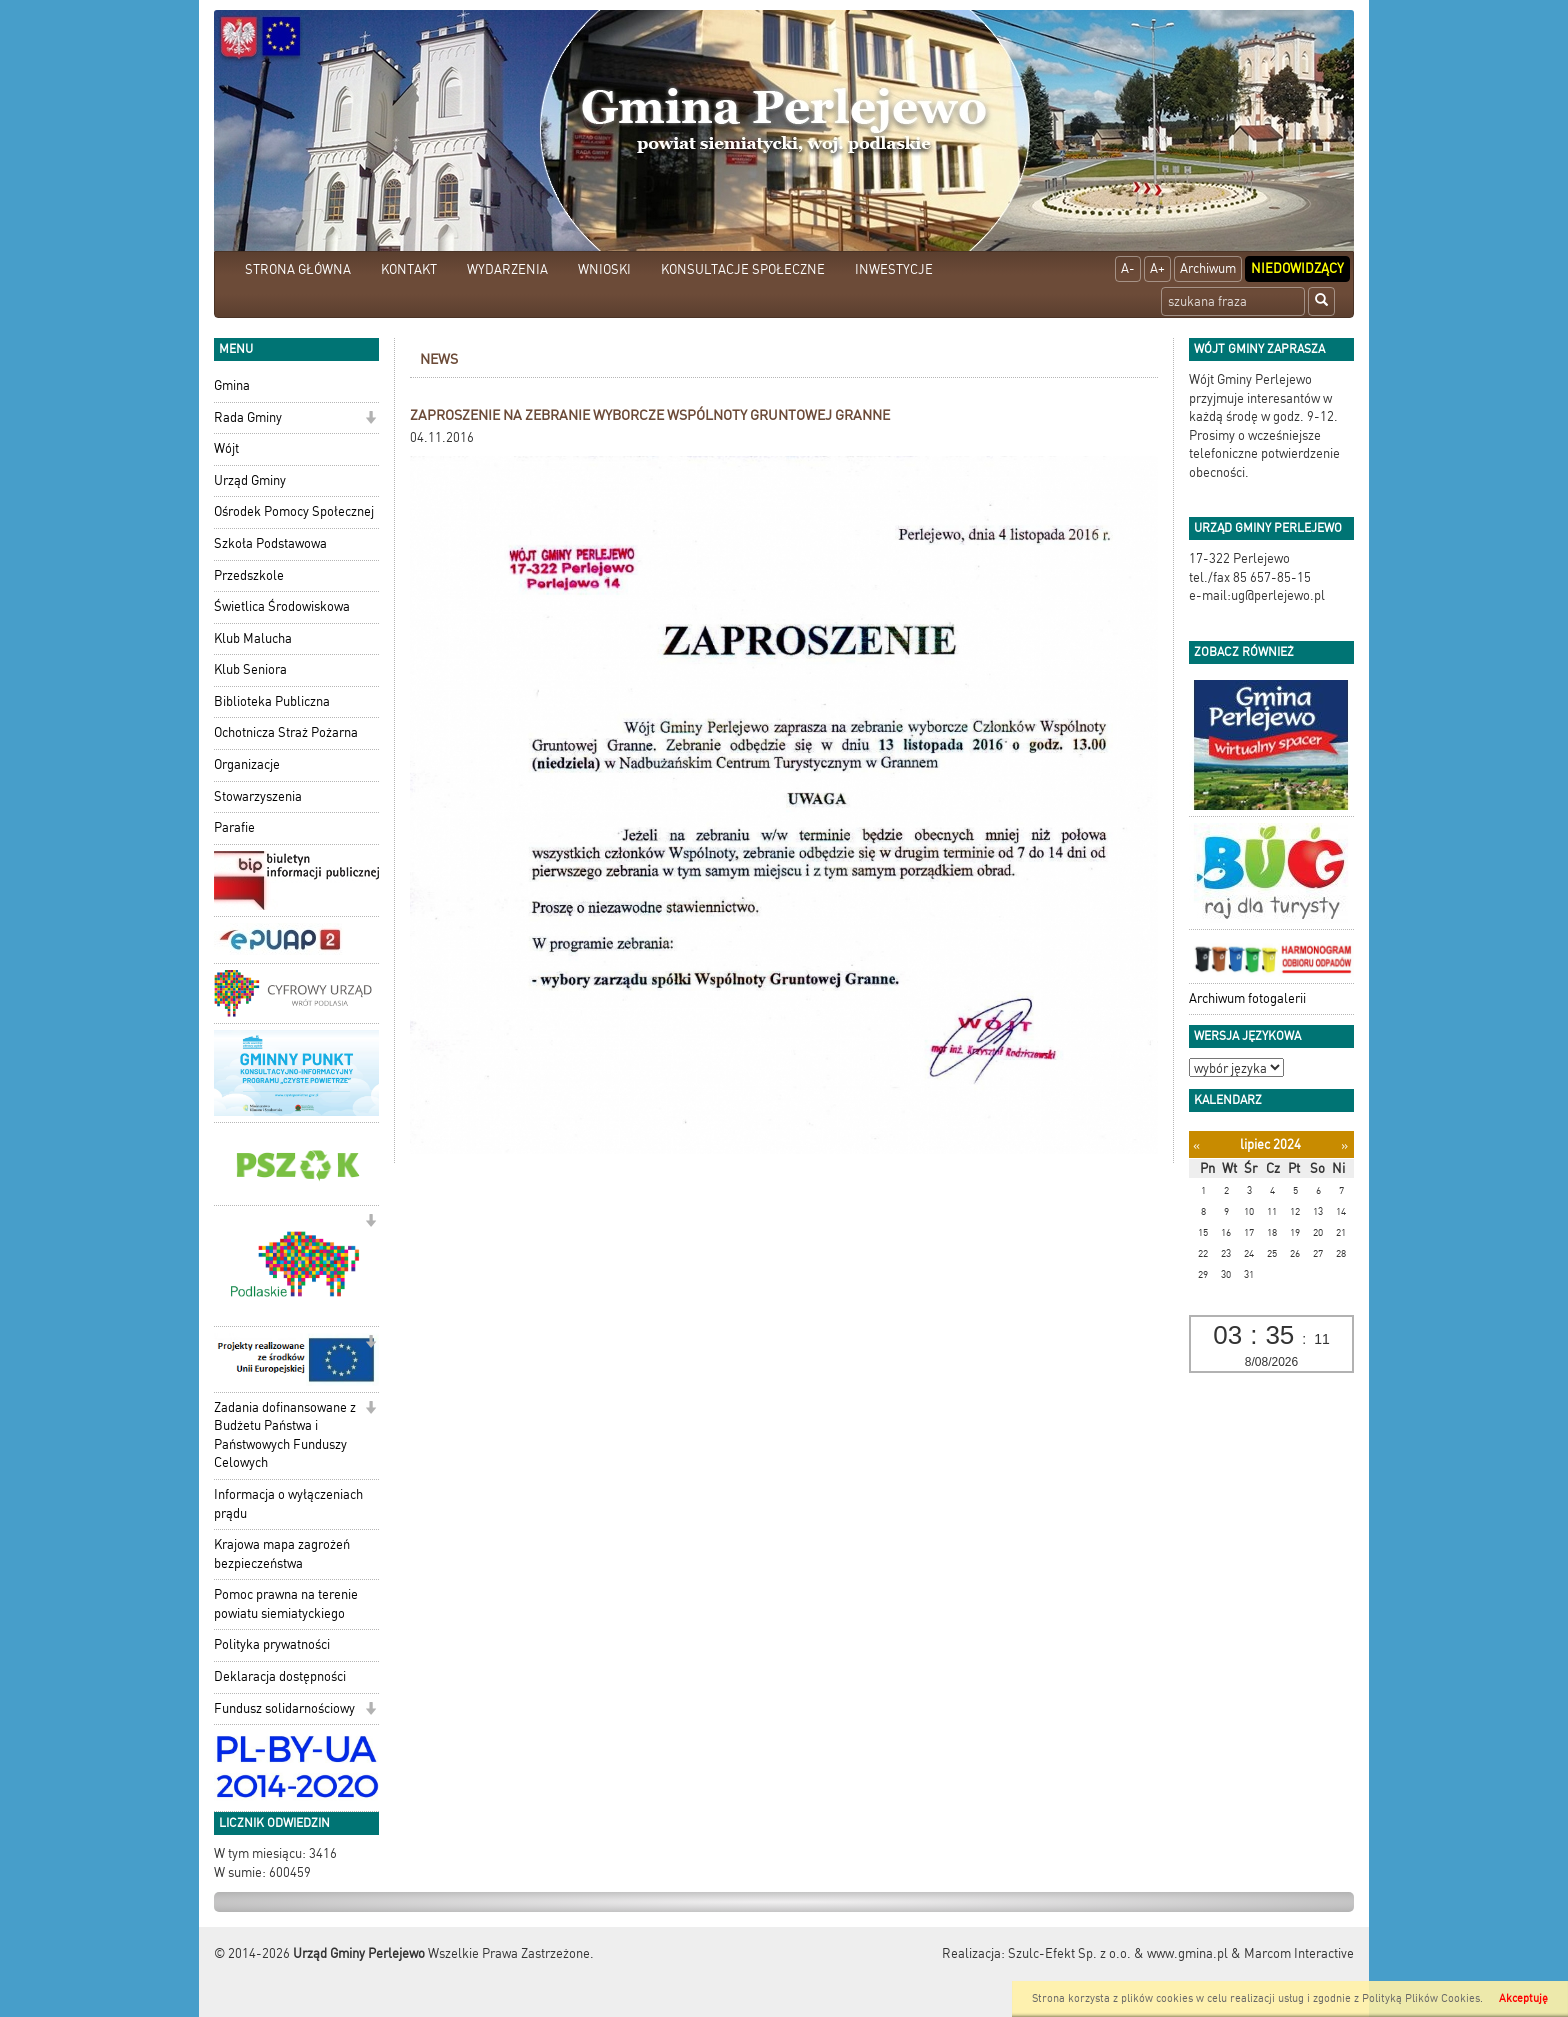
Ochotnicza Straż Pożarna (286, 732)
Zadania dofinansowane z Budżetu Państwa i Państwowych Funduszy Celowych (285, 1435)
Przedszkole (249, 575)
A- (1128, 268)
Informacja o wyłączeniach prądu (288, 1504)
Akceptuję (1523, 1998)
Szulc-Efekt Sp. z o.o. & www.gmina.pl (1118, 1953)
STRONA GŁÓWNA (298, 269)
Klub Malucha (253, 638)
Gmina (232, 385)
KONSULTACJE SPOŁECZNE (743, 269)
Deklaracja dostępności (280, 1676)
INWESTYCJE (894, 269)
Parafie (234, 827)
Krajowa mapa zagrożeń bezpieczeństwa (282, 1554)
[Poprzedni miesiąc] (1196, 1145)
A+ (1157, 268)
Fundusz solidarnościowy (284, 1708)
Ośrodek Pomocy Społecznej (294, 511)
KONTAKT (409, 269)
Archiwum (1208, 268)
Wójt (226, 448)
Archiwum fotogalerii (1247, 998)
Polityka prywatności (272, 1644)
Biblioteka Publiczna (272, 701)
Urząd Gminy (250, 480)
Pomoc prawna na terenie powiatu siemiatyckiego (286, 1604)
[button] (370, 419)
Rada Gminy (248, 417)
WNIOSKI (604, 269)
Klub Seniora (250, 669)
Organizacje (247, 764)
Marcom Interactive (1299, 1953)
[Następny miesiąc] (1344, 1145)
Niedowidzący (1297, 268)
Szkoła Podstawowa (270, 543)
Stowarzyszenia (258, 796)
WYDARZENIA (507, 269)
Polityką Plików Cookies (1421, 1998)
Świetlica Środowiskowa (282, 606)
